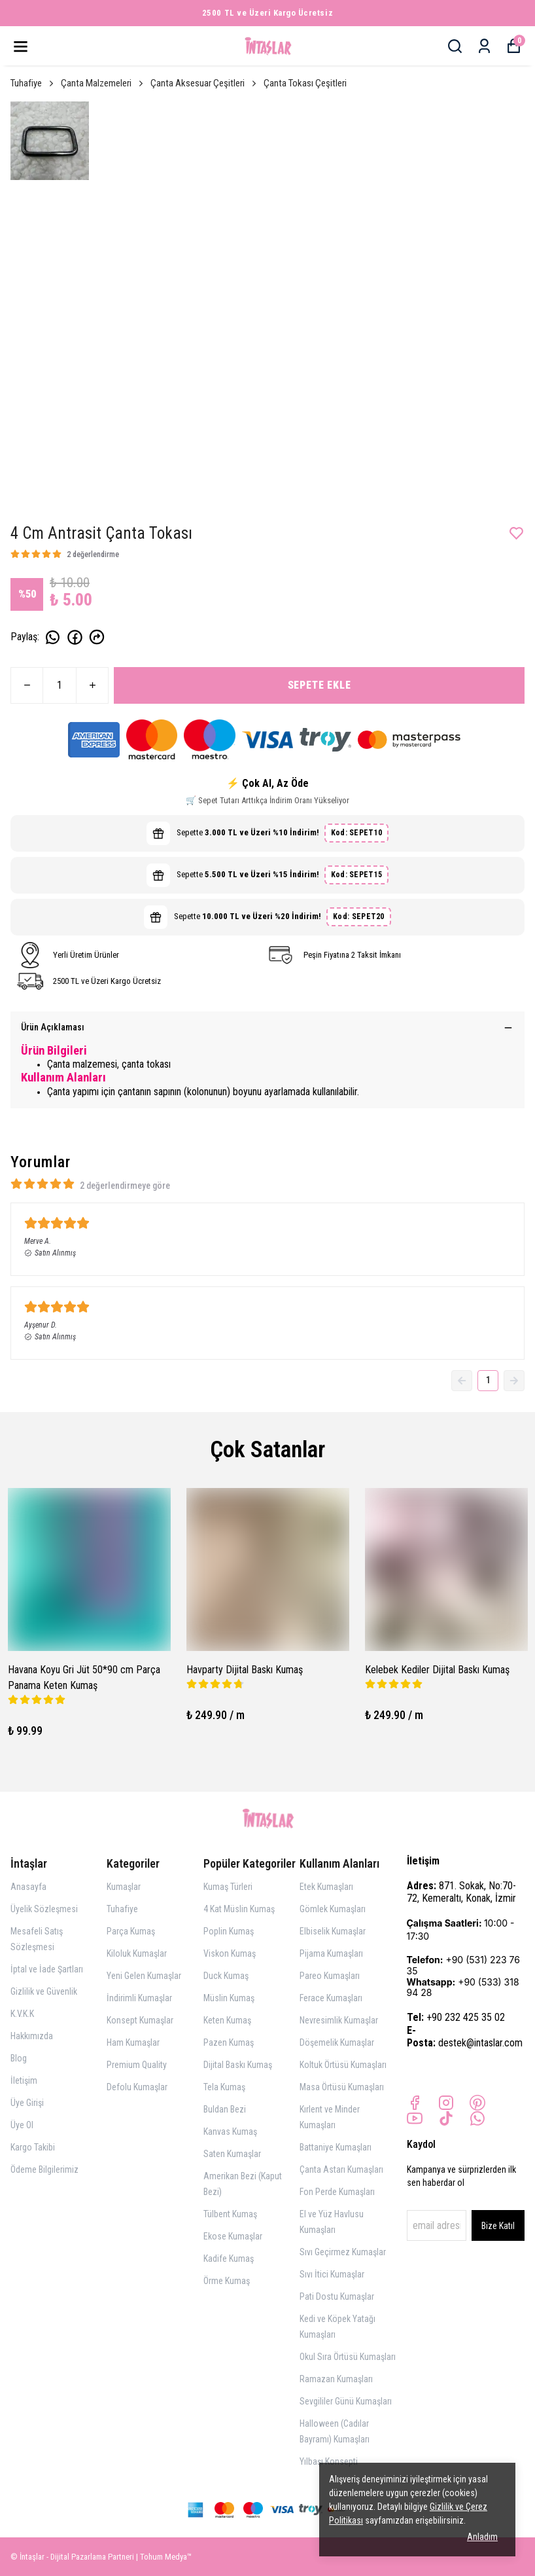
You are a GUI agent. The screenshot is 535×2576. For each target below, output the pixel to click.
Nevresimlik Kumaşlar (339, 2020)
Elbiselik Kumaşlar (333, 1931)
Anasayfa (28, 1886)
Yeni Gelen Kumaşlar (144, 1975)
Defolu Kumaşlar (137, 2087)
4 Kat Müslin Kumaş (239, 1909)
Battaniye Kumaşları (335, 2147)
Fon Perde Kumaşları (337, 2191)
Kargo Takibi (32, 2147)
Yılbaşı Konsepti (329, 2461)
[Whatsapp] (477, 2118)
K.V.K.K (22, 2013)
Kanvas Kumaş (230, 2131)
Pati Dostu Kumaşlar (337, 2296)
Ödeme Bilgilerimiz (44, 2169)
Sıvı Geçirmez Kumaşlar (343, 2252)
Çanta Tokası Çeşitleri (305, 83)
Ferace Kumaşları (331, 1998)
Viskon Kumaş (229, 1953)
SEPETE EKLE (319, 685)
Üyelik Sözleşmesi (44, 1909)
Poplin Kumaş (228, 1931)
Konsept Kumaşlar (140, 2020)
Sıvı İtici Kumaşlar (332, 2274)
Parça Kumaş (131, 1931)
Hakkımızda (31, 2036)
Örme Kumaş (226, 2281)
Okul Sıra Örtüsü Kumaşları (348, 2356)
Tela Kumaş (224, 2087)
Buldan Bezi (224, 2109)
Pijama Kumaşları (331, 1953)
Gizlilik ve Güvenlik (43, 1991)
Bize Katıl (498, 2226)
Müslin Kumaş (228, 1998)
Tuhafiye (33, 83)
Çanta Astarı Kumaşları (341, 2169)
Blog (18, 2058)
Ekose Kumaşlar (232, 2236)
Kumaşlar (124, 1886)
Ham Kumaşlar (133, 2042)
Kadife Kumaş (228, 2258)
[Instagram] (446, 2103)
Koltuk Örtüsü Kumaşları (343, 2064)
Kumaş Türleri (227, 1886)
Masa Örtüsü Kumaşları (342, 2087)
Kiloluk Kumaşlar (137, 1953)
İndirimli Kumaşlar (139, 1998)
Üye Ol (21, 2125)
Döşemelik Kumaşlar (337, 2042)
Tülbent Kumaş (230, 2214)
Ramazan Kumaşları (336, 2379)
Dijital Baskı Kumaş (237, 2064)
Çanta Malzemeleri (103, 83)
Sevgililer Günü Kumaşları (346, 2401)
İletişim (23, 2080)
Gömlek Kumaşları (333, 1909)
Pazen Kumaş (228, 2042)
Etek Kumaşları (326, 1886)
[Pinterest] (477, 2103)
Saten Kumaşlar (232, 2154)
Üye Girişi (27, 2102)
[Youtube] (415, 2118)
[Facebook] (415, 2103)
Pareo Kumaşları (330, 1975)
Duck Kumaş (226, 1975)
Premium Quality (137, 2064)
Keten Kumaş (227, 2020)
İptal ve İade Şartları (46, 1969)
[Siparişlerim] (484, 46)
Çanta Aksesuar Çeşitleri (204, 83)
